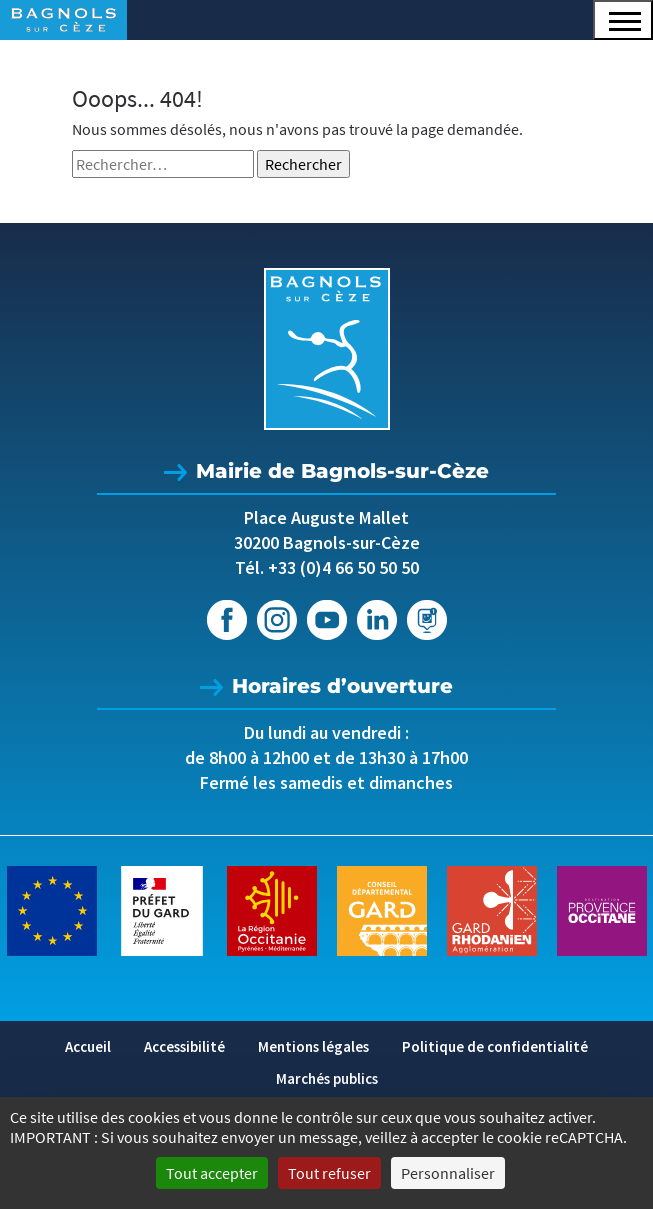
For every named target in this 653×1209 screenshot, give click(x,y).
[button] (623, 20)
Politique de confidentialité (495, 1046)
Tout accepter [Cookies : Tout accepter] (212, 1173)
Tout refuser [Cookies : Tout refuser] (329, 1173)
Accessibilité (184, 1046)
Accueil (88, 1046)
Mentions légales (313, 1046)
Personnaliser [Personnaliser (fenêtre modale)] (448, 1173)
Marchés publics (327, 1078)
